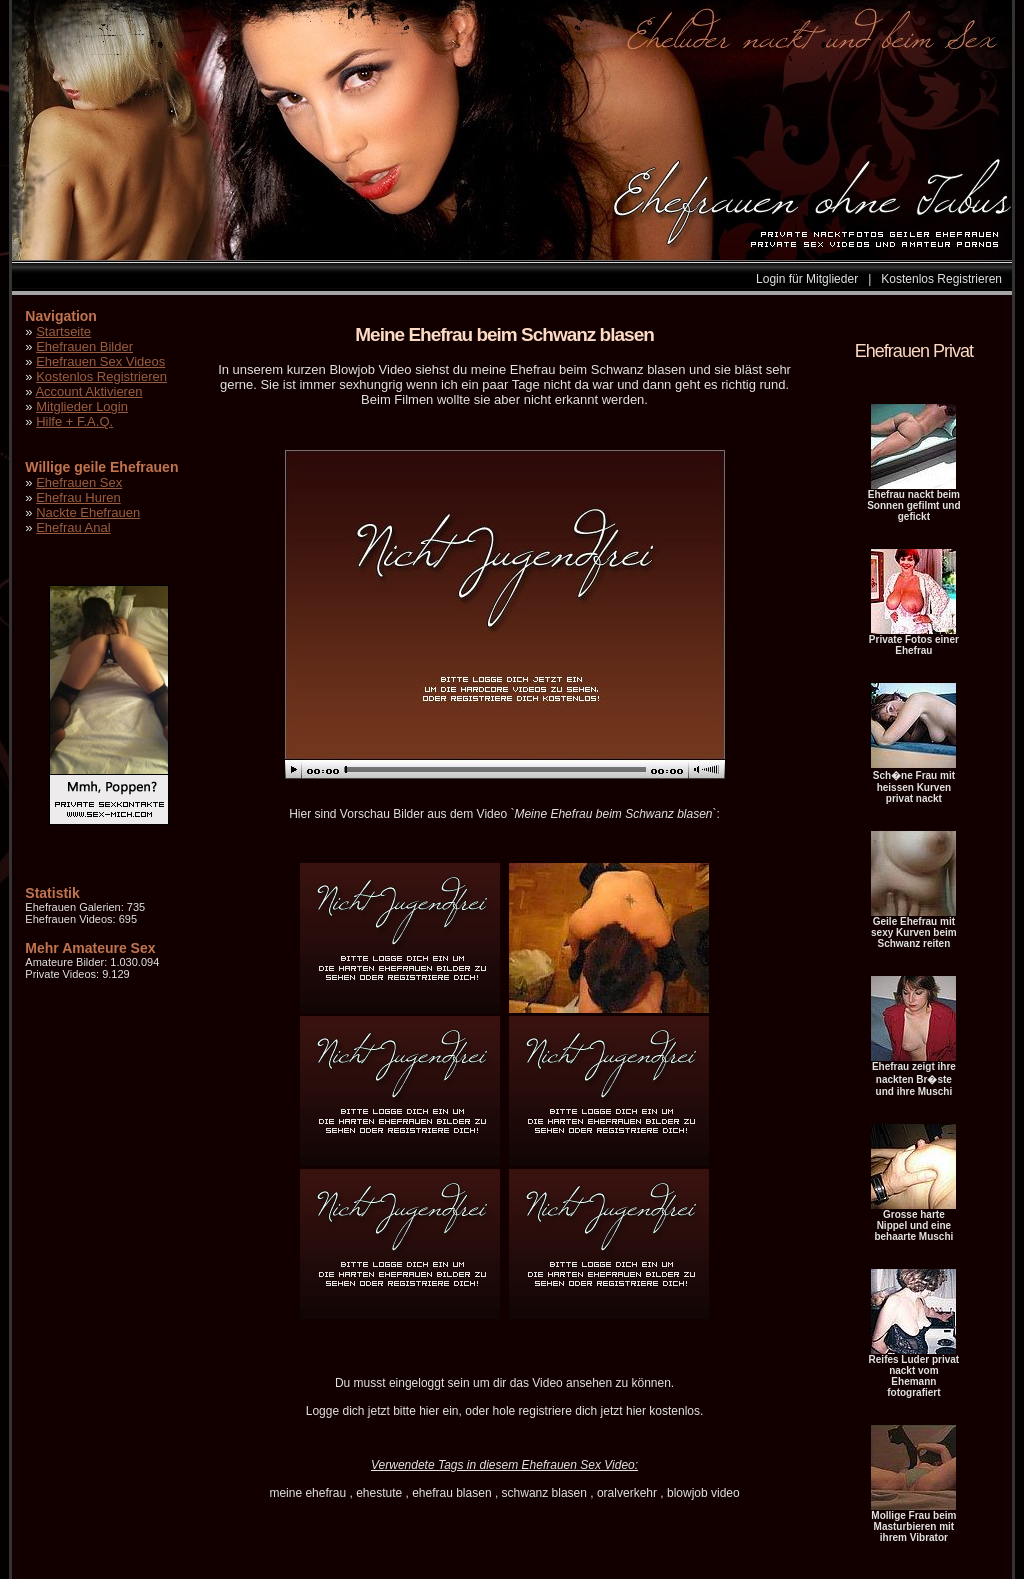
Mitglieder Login (82, 406)
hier (429, 1411)
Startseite (63, 331)
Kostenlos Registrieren (941, 279)
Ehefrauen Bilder (84, 346)
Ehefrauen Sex (79, 482)
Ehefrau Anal (73, 527)
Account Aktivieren (88, 391)
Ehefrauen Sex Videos (100, 361)
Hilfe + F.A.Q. (74, 421)
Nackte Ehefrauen (88, 512)
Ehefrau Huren (78, 497)
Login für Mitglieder (807, 279)
